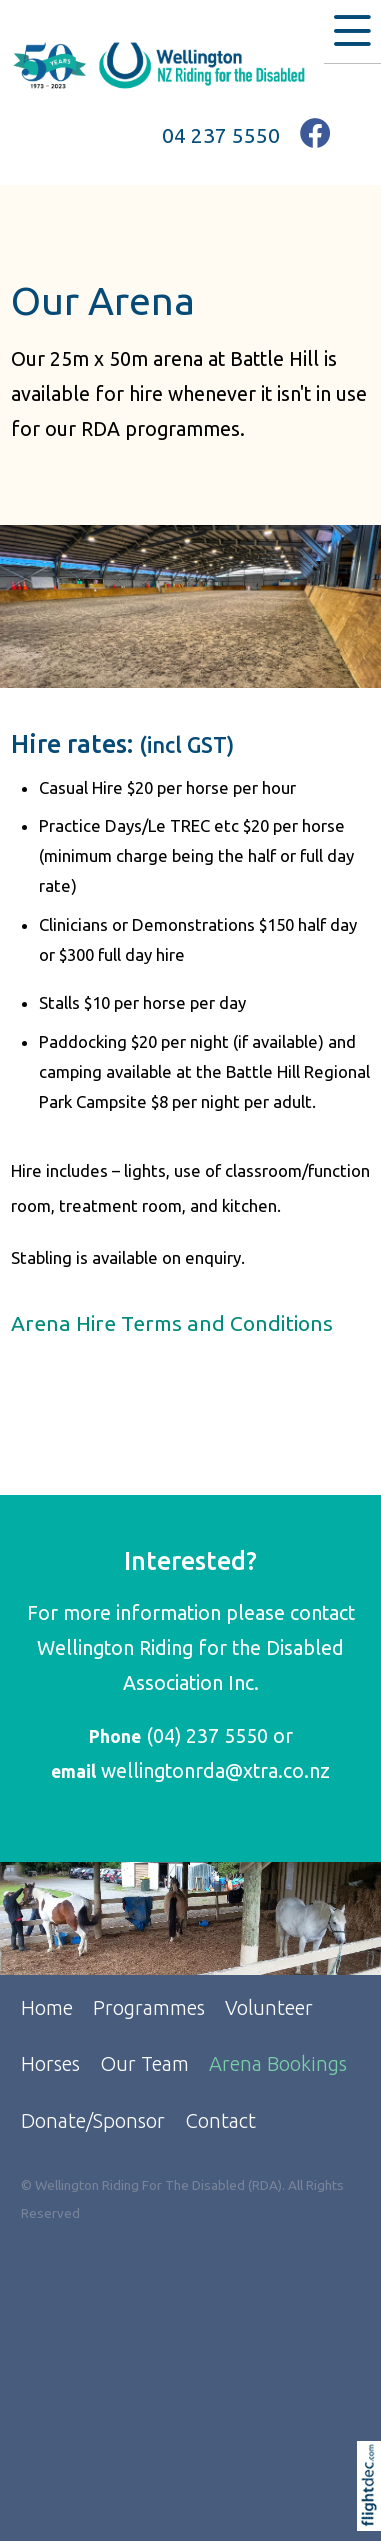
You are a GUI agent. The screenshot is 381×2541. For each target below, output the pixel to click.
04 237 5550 (221, 135)
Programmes (149, 2007)
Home (47, 2007)
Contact (220, 2120)
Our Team (144, 2063)
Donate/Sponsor (93, 2120)
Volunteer (269, 2007)
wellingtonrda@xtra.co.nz (215, 1771)
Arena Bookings (278, 2063)
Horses (50, 2063)
